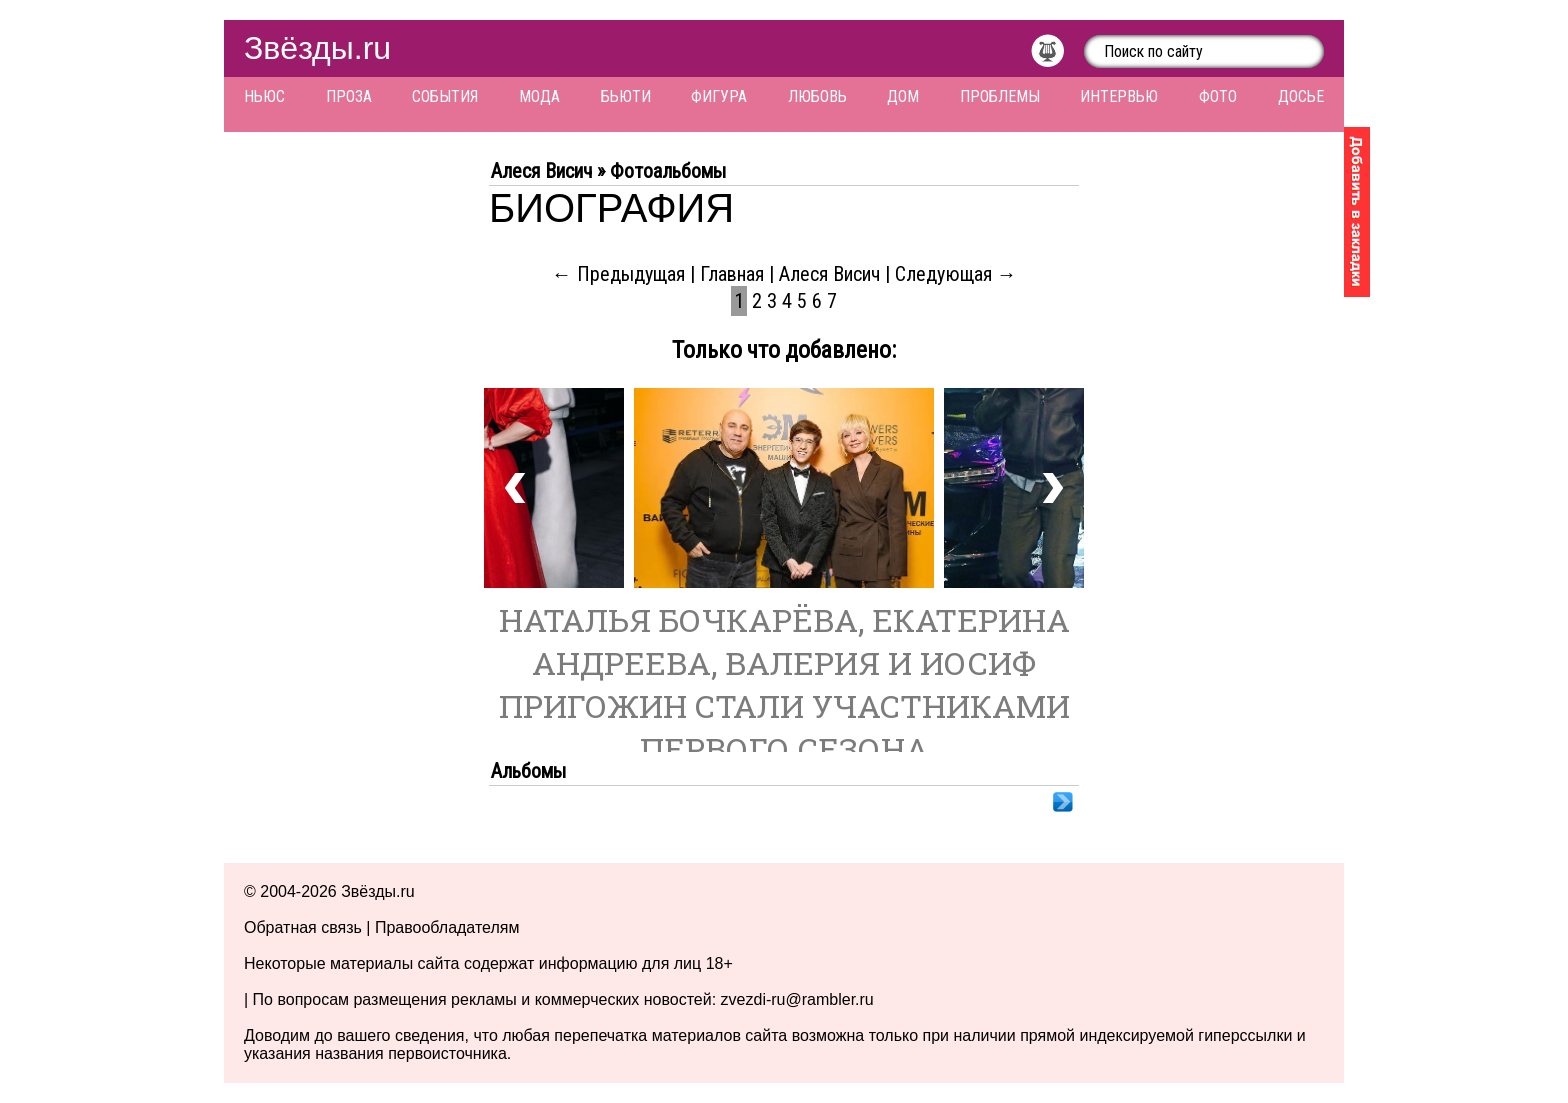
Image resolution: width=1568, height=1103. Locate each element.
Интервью (1119, 96)
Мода (539, 96)
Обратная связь (303, 927)
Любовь (817, 96)
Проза (349, 96)
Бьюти (626, 96)
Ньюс (264, 96)
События (445, 96)
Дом (903, 96)
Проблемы (1000, 96)
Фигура (719, 96)
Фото (1218, 96)
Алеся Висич (829, 274)
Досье (1301, 96)
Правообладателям (447, 927)
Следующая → (956, 274)
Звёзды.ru (317, 48)
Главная (732, 274)
